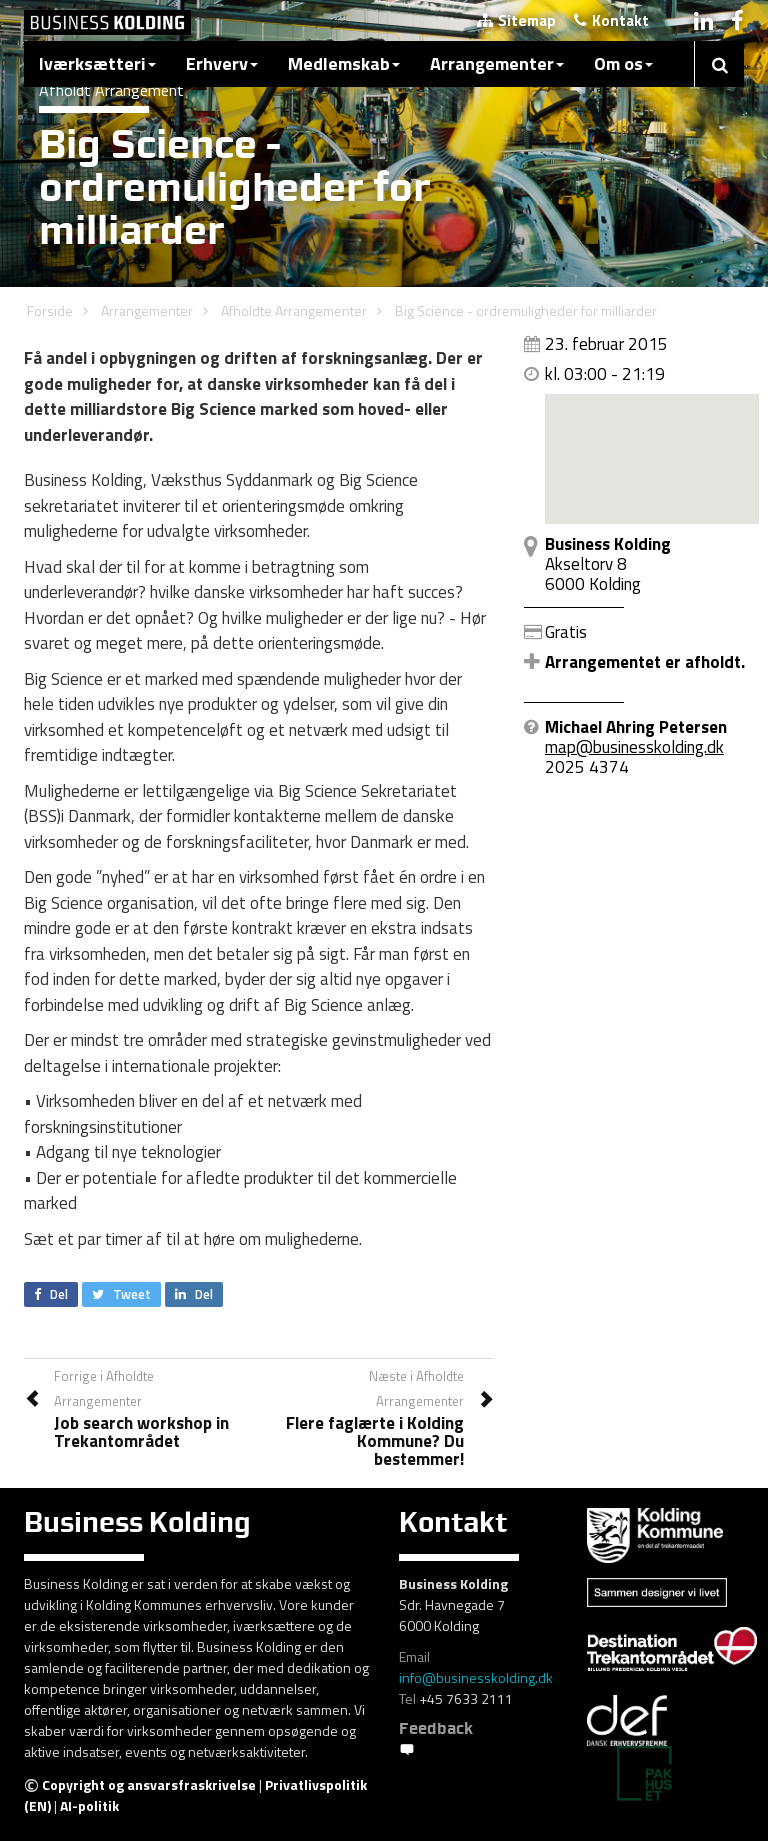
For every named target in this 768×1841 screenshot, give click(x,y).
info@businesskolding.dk (476, 1677)
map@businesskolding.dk (634, 747)
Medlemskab (344, 63)
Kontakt (611, 20)
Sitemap (516, 20)
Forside (50, 310)
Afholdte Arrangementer (294, 310)
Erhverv (222, 63)
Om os (623, 63)
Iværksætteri (97, 63)
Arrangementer (497, 63)
